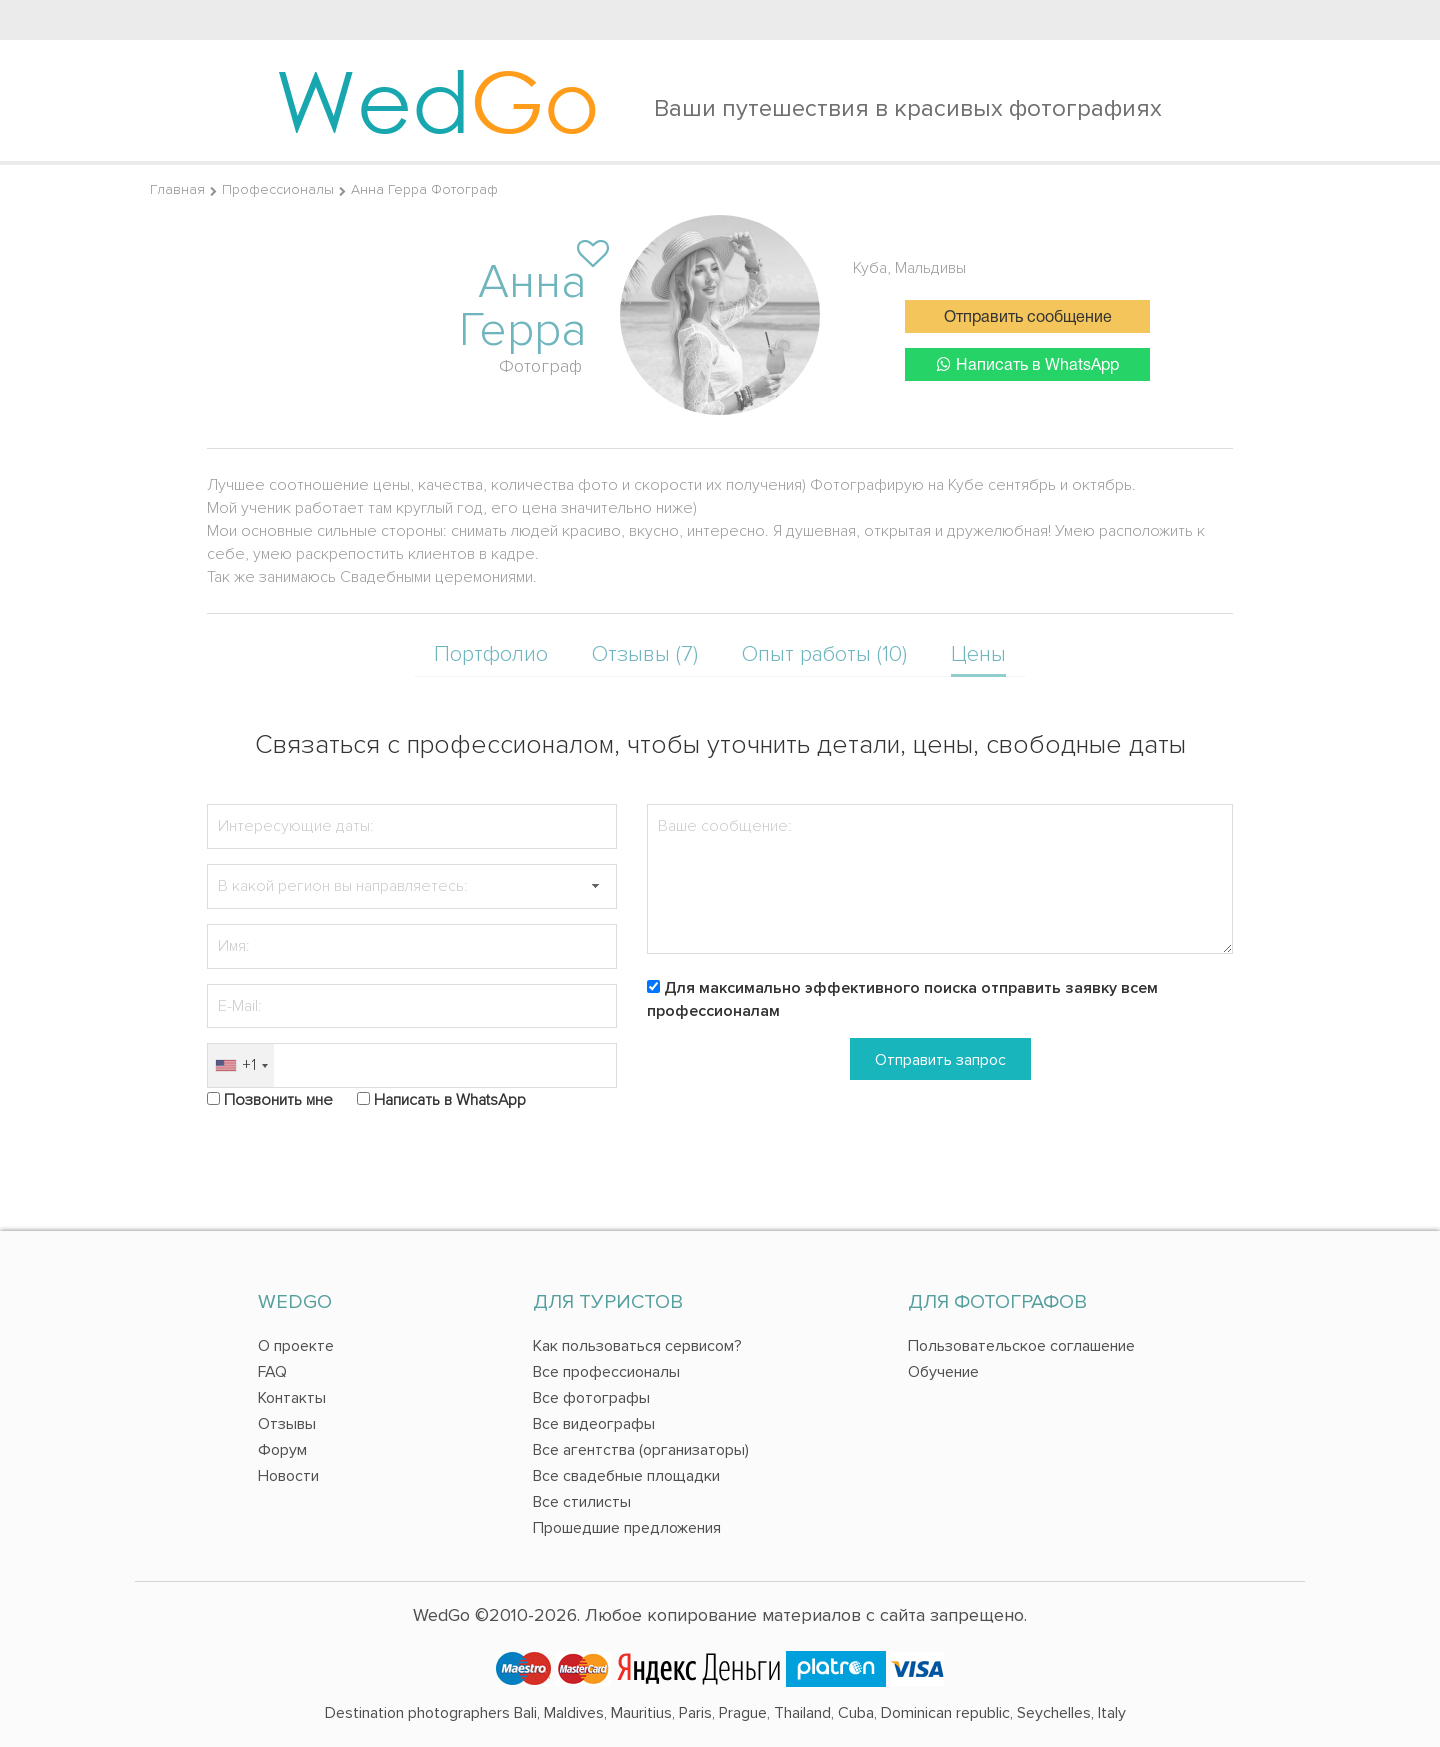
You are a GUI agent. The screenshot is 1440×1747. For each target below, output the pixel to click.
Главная (177, 189)
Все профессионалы (606, 1372)
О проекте (296, 1346)
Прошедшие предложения (627, 1528)
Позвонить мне (278, 1100)
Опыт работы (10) (824, 654)
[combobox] (241, 1065)
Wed (437, 100)
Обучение (943, 1372)
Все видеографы (594, 1424)
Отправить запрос (940, 1060)
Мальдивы (930, 268)
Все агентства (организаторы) (641, 1450)
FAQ (272, 1372)
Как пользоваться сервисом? (637, 1346)
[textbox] (412, 886)
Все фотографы (591, 1398)
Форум (282, 1450)
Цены (978, 654)
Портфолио (491, 654)
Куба (870, 268)
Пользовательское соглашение (1021, 1346)
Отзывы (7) (645, 654)
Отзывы (287, 1424)
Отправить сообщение (1028, 318)
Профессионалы (278, 189)
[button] (595, 886)
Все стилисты (582, 1502)
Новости (288, 1476)
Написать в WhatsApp (1028, 364)
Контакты (292, 1398)
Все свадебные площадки (626, 1476)
